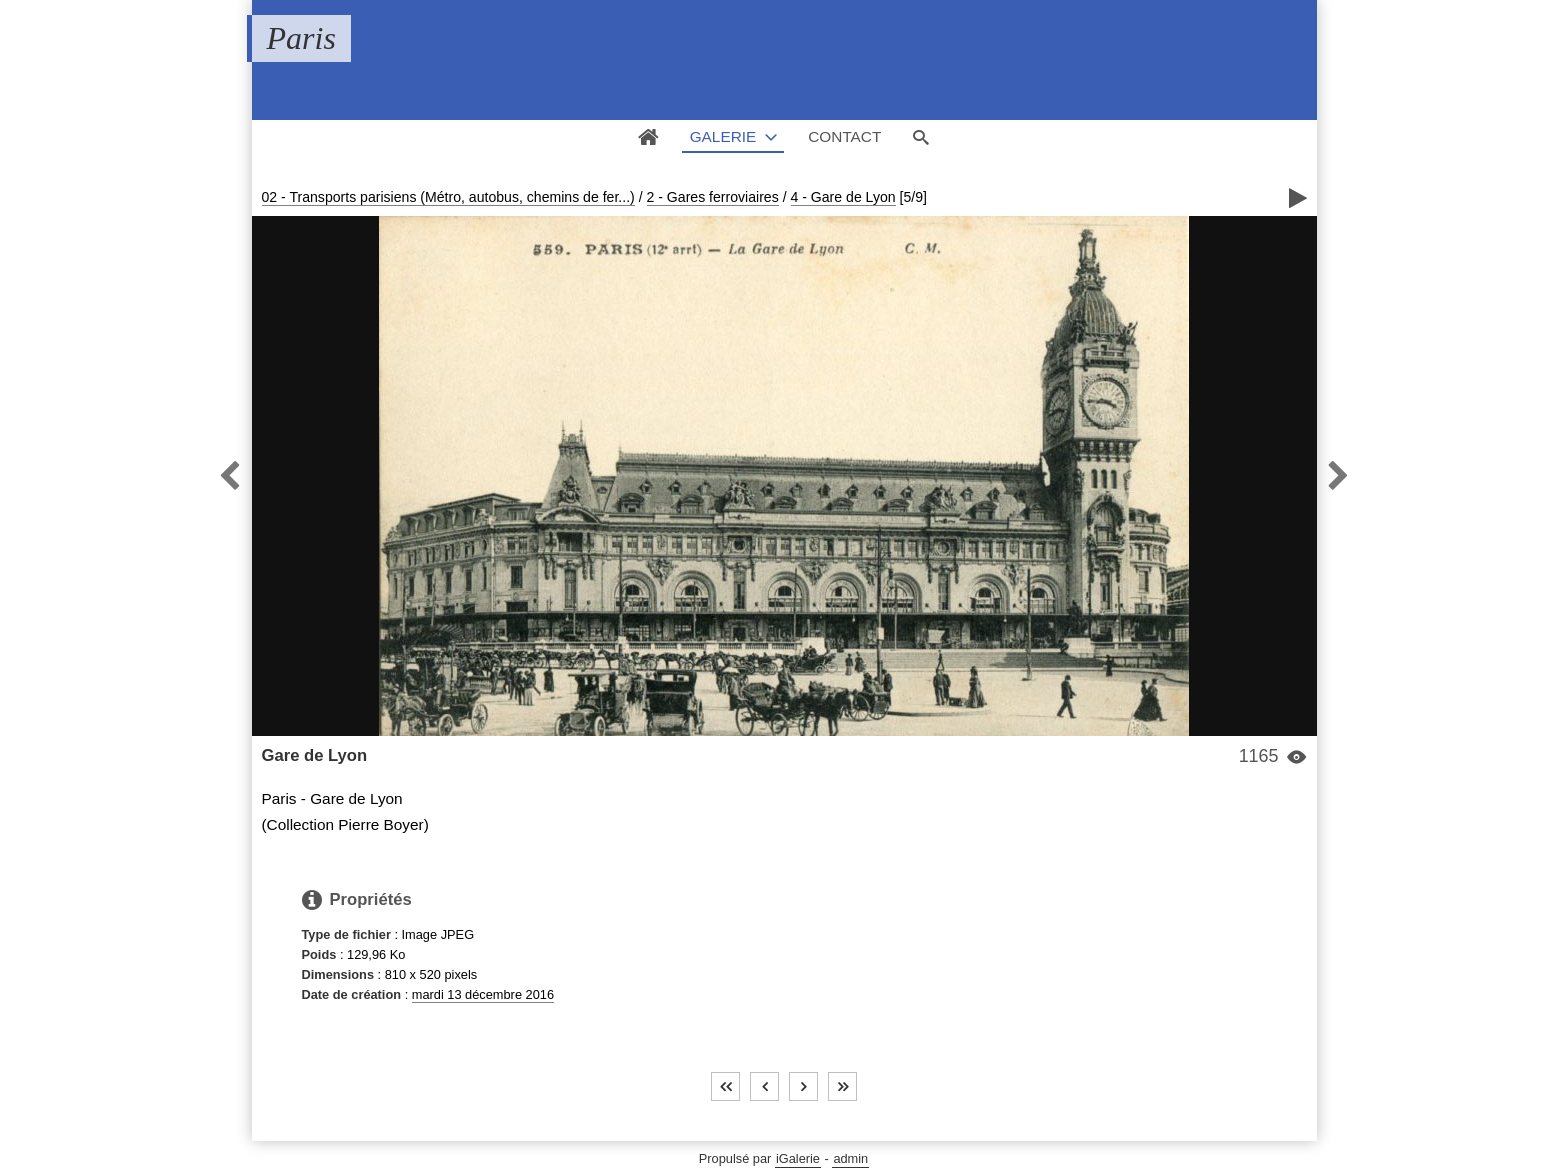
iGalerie (798, 1158)
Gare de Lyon (315, 755)
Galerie (723, 136)
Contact (844, 136)
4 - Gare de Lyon (843, 197)
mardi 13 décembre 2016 (483, 994)
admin (850, 1158)
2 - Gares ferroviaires (713, 197)
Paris (301, 38)
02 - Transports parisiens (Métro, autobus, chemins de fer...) (448, 197)
